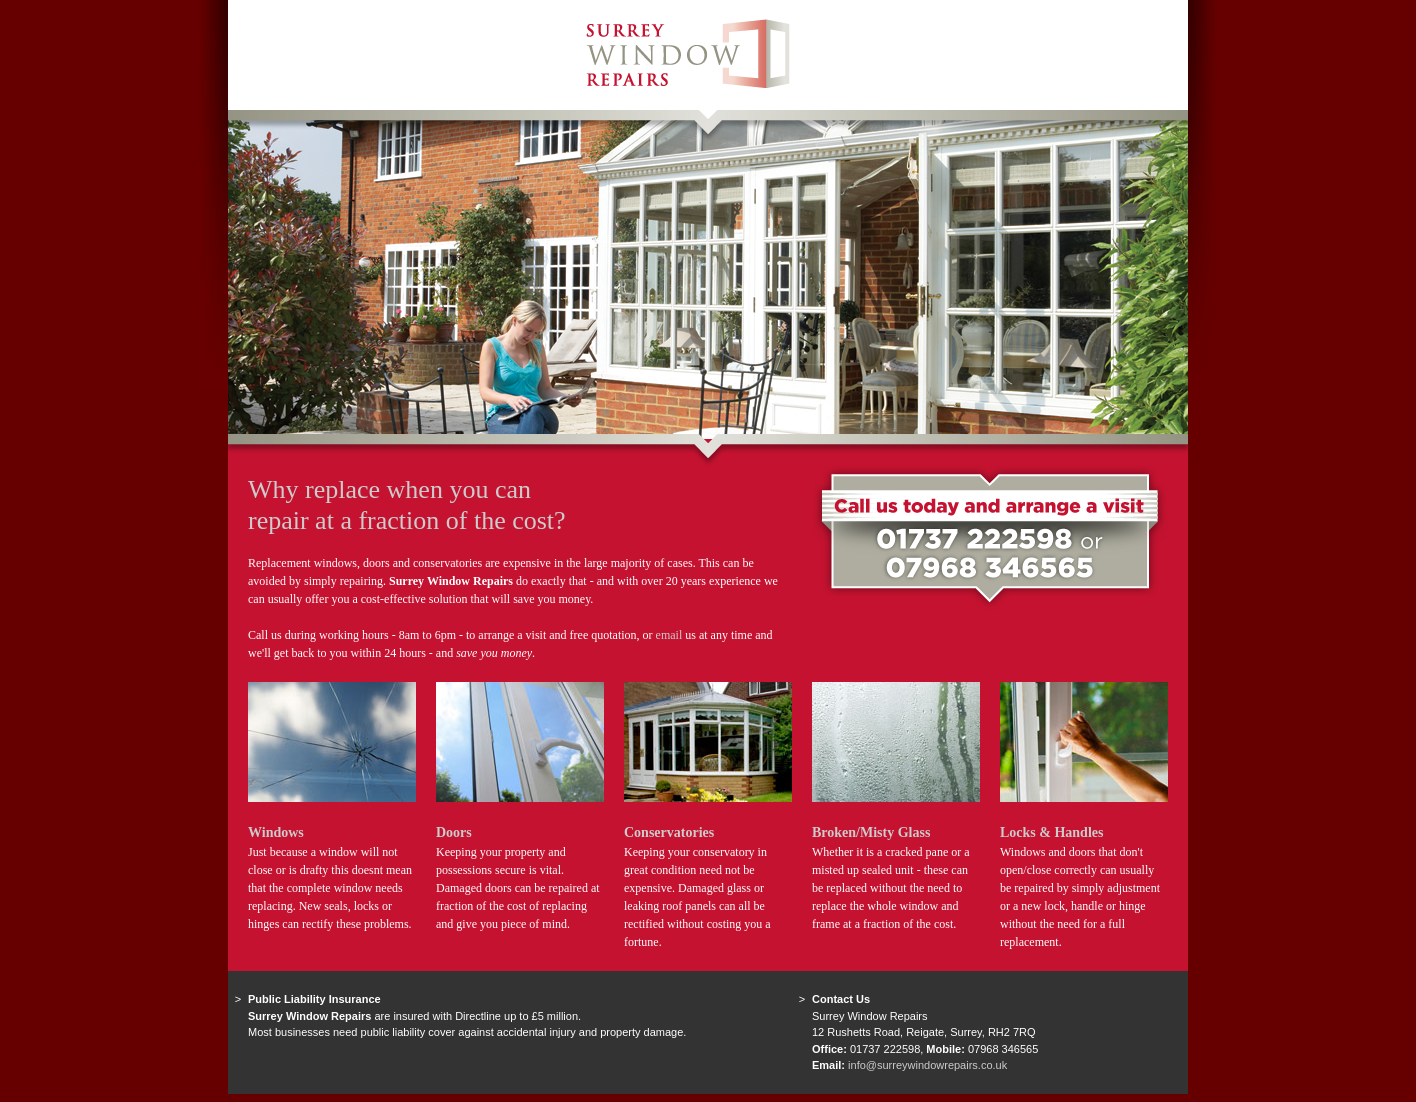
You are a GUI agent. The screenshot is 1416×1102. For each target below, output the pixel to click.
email (669, 635)
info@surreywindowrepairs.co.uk (927, 1065)
